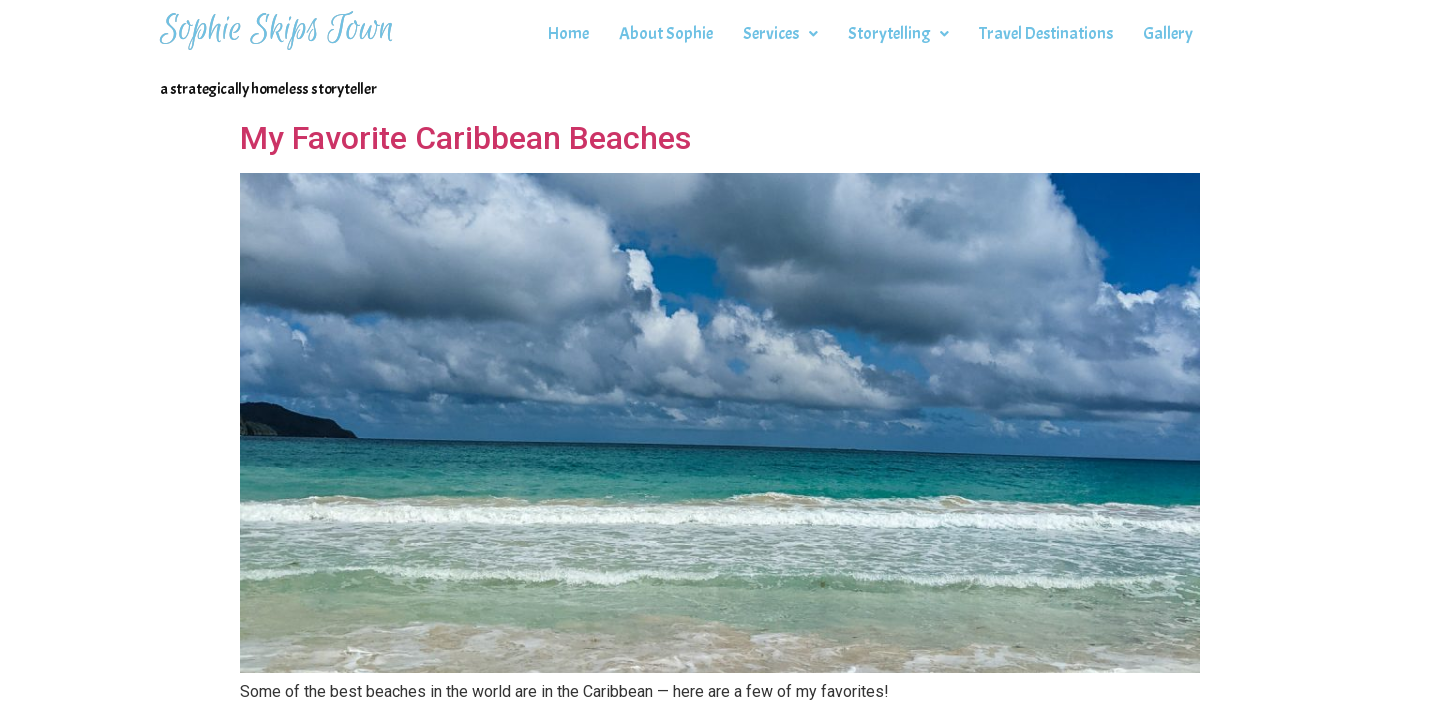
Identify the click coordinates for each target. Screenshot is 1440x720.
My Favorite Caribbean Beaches (465, 138)
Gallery (1168, 33)
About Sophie (666, 33)
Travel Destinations (1046, 33)
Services (780, 33)
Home (568, 33)
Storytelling (898, 33)
